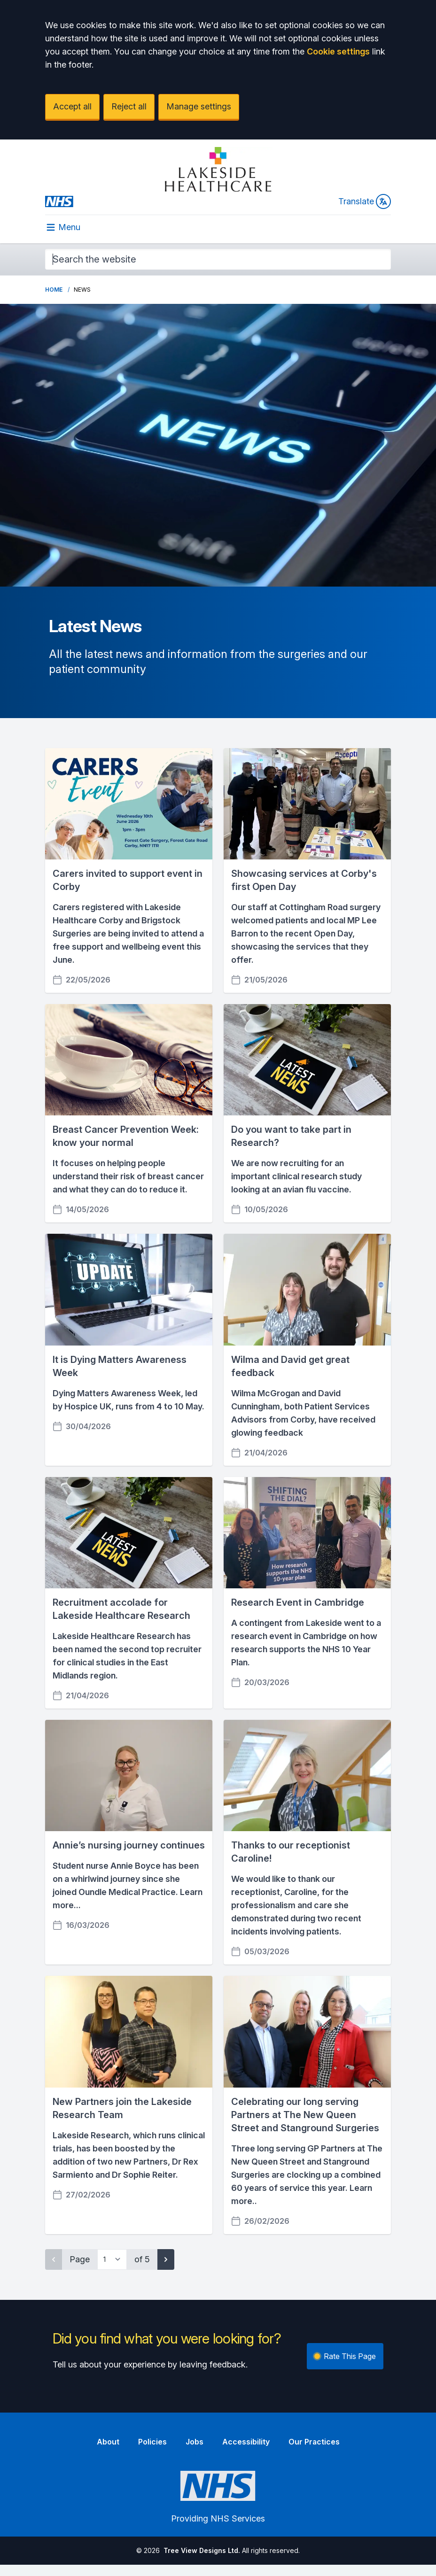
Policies (152, 2441)
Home (53, 289)
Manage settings (198, 106)
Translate (364, 201)
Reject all (129, 106)
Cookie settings (338, 51)
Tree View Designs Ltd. (202, 2550)
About (108, 2441)
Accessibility (246, 2441)
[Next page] (165, 2259)
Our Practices (314, 2441)
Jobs (194, 2441)
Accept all (72, 106)
